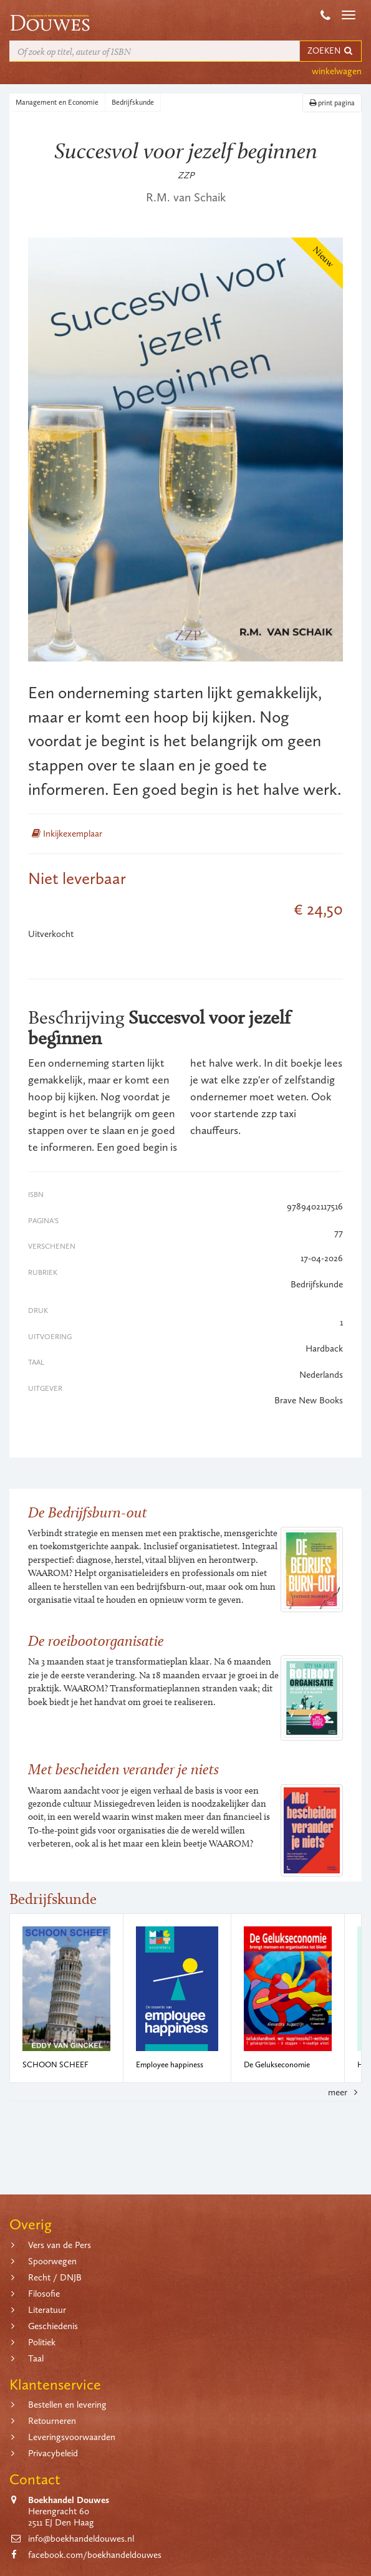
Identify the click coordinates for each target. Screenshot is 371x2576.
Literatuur (47, 2309)
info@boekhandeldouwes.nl (81, 2538)
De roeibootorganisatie (96, 1641)
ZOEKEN (330, 51)
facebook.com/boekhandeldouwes (94, 2554)
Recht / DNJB (55, 2277)
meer (345, 2092)
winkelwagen (337, 71)
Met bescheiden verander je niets (123, 1769)
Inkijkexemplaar (67, 833)
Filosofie (44, 2293)
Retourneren (52, 2420)
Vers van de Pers (59, 2245)
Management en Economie (57, 102)
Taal (36, 2358)
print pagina (332, 103)
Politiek (41, 2342)
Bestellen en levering (67, 2404)
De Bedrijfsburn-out (87, 1512)
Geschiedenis (53, 2326)
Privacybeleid (53, 2453)
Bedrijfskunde (133, 102)
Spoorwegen (52, 2261)
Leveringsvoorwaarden (71, 2437)
